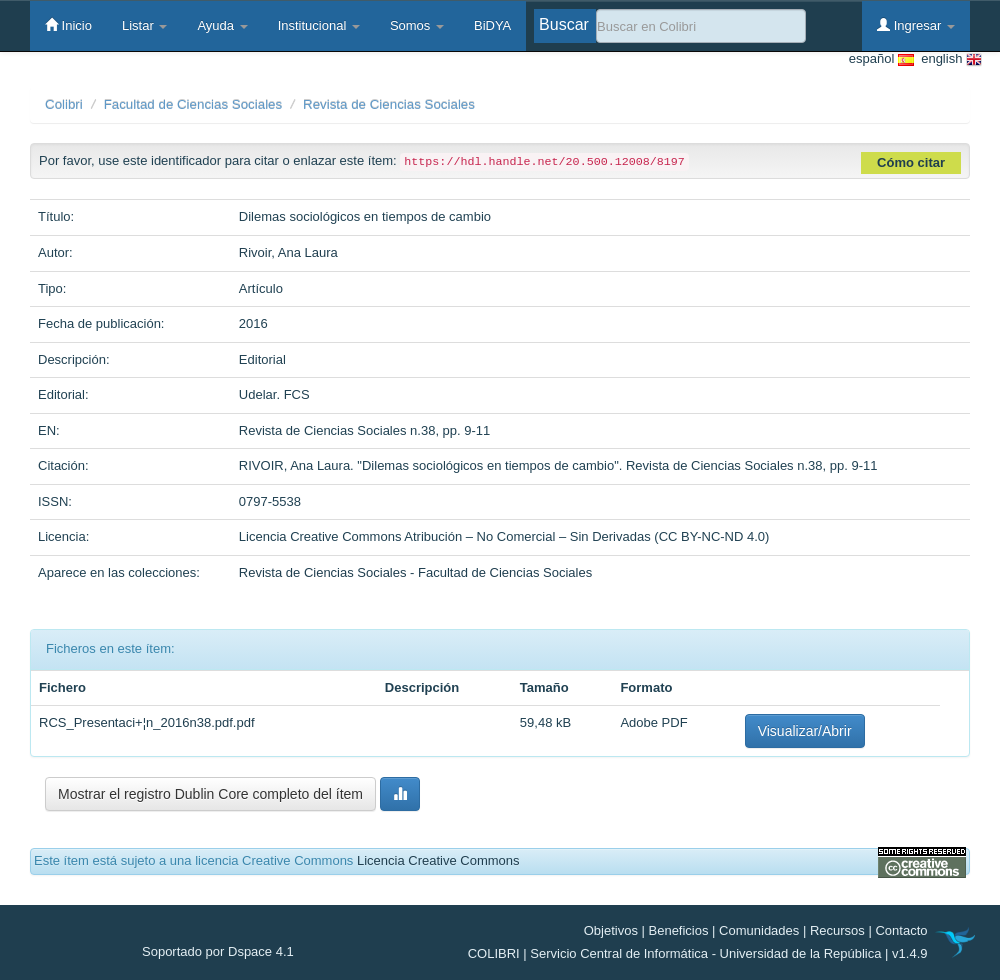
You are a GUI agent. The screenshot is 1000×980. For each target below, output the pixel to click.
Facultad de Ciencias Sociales (193, 104)
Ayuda (222, 25)
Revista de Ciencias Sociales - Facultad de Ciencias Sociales (415, 572)
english (948, 59)
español (881, 59)
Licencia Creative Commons (438, 860)
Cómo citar (911, 162)
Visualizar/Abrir (805, 731)
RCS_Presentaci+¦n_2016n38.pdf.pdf (147, 722)
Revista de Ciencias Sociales (389, 104)
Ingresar (916, 25)
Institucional (319, 25)
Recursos (837, 930)
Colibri (64, 104)
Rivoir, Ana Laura (288, 252)
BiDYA (492, 25)
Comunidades (759, 930)
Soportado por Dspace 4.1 (218, 951)
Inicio (68, 25)
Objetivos (611, 930)
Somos (417, 25)
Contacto (901, 930)
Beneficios (679, 930)
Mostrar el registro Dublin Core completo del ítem (210, 794)
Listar (144, 25)
